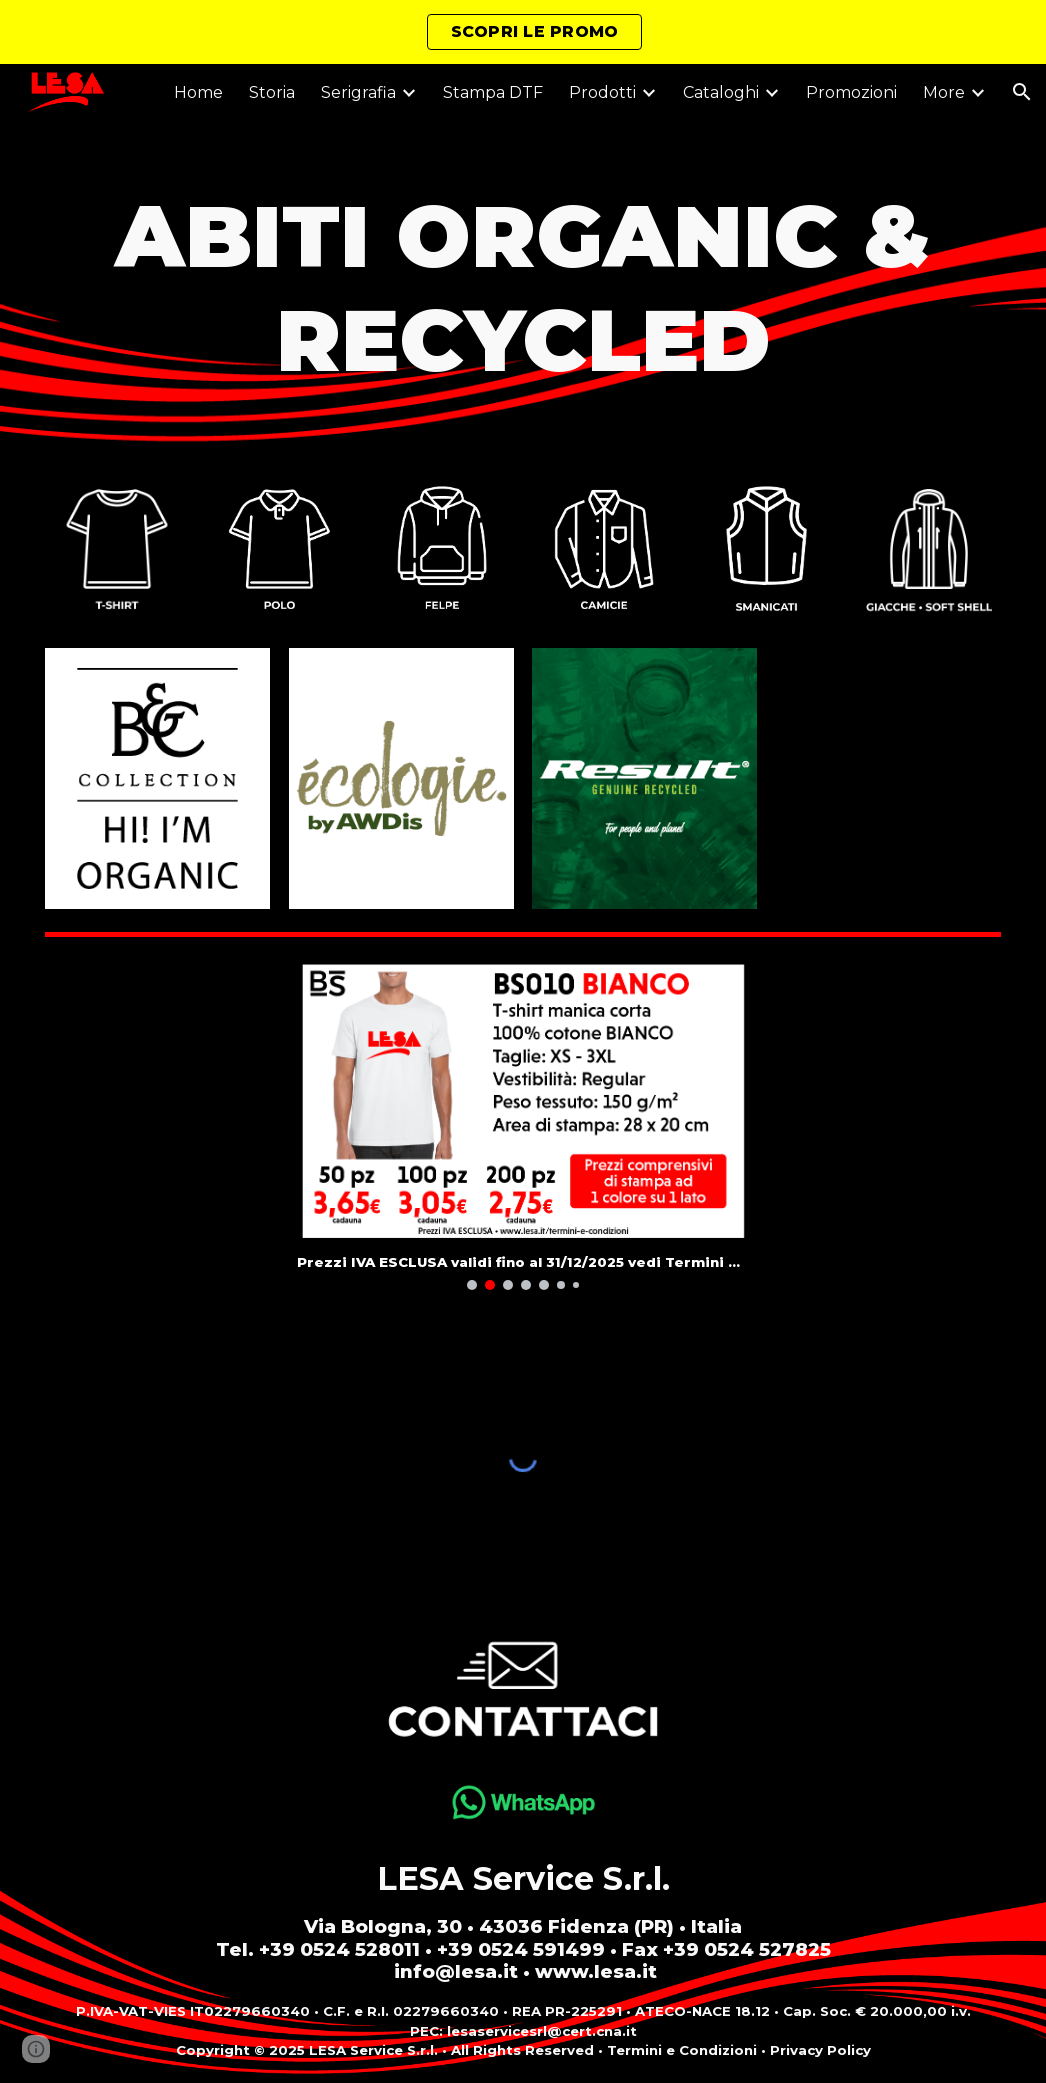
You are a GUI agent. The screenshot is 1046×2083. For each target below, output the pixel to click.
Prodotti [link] (602, 92)
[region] (523, 32)
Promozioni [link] (851, 92)
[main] (523, 288)
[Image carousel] (523, 1124)
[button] (1022, 92)
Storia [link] (272, 92)
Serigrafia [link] (358, 92)
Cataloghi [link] (721, 92)
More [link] (944, 92)
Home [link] (198, 92)
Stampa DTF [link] (493, 92)
